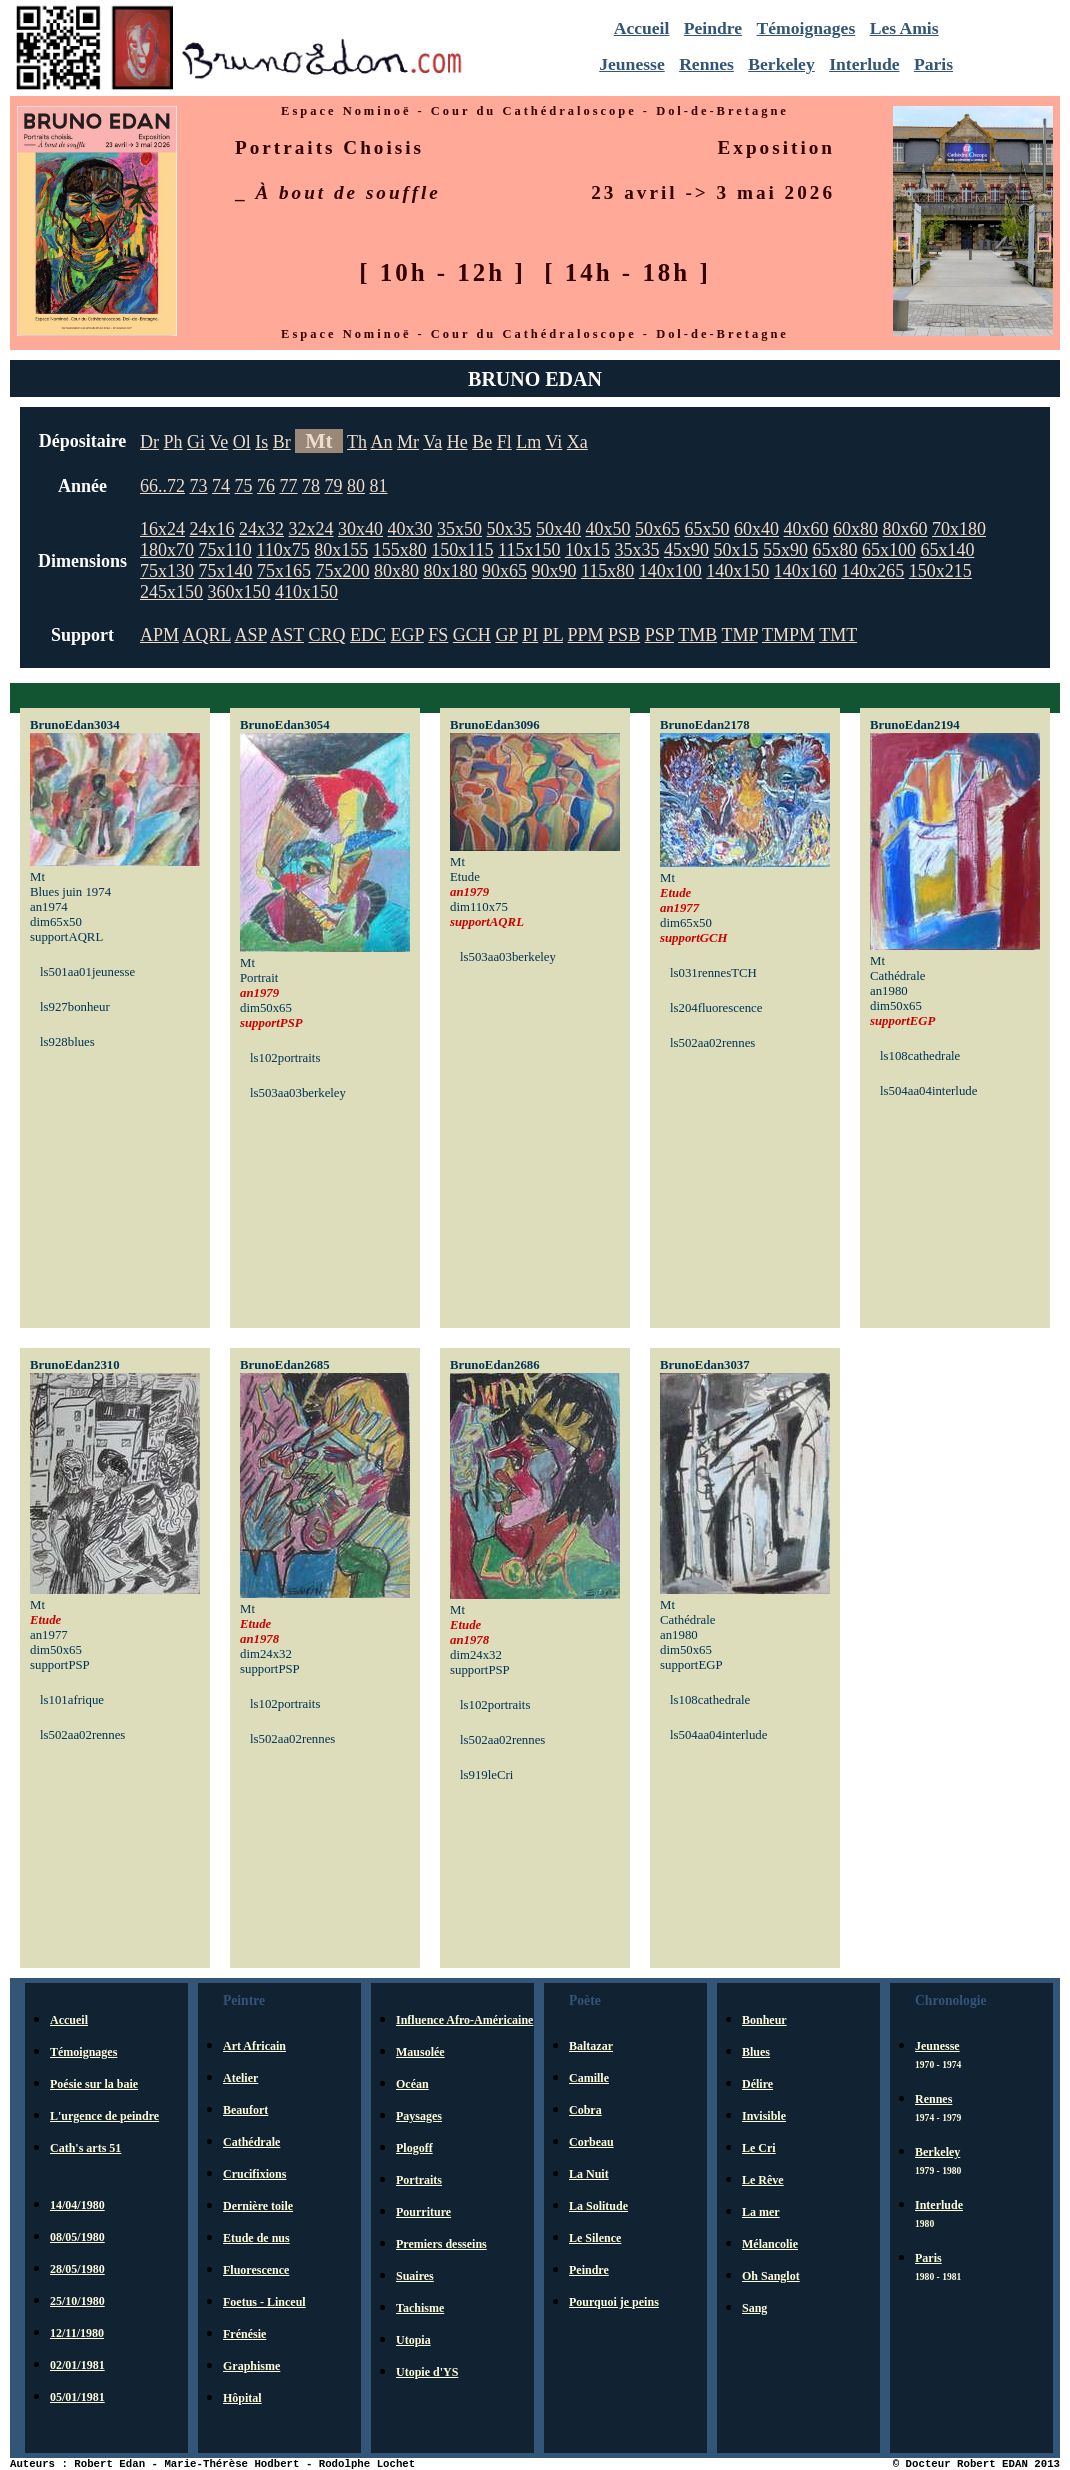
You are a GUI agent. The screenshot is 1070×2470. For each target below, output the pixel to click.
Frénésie (244, 2334)
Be (482, 442)
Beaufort (245, 2110)
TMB (697, 635)
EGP (406, 635)
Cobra (585, 2110)
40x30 (410, 529)
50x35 (509, 529)
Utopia (413, 2340)
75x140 (226, 571)
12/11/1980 (77, 2333)
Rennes (706, 64)
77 (289, 486)
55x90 (785, 550)
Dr (149, 442)
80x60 (905, 529)
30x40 (360, 529)
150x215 (940, 571)
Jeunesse (632, 64)
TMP (739, 635)
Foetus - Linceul (264, 2302)
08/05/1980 (77, 2237)
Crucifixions (254, 2174)
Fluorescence (256, 2270)
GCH (472, 635)
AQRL (207, 635)
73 (199, 486)
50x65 (657, 529)
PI (530, 635)
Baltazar (591, 2046)
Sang (754, 2308)
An (382, 442)
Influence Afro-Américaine (464, 2020)
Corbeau (591, 2142)
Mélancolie (770, 2244)
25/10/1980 (77, 2301)
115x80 (607, 571)
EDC (368, 635)
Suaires (415, 2276)
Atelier (240, 2078)
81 (379, 486)
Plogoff (414, 2148)
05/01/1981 (77, 2397)
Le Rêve (763, 2180)
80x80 (396, 571)
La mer (761, 2212)
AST (287, 635)
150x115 (462, 550)
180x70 (167, 550)
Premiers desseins (441, 2244)
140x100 (670, 571)
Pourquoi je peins (614, 2302)
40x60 (806, 529)
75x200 (343, 571)
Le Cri (759, 2148)
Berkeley (781, 64)
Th (357, 442)
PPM (586, 635)
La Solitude (598, 2206)
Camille (589, 2078)
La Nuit (589, 2174)
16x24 (162, 529)
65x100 (889, 550)
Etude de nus (256, 2238)
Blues (756, 2052)
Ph (173, 442)
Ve (218, 442)
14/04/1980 (77, 2205)
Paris (933, 64)
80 (356, 486)
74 (221, 486)
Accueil (642, 28)
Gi (196, 442)
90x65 (504, 571)
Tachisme (420, 2308)
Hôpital (242, 2398)
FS (438, 635)
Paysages (419, 2116)
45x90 (686, 550)
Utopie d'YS (427, 2372)
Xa (577, 442)
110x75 (282, 550)
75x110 (225, 550)
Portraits (419, 2180)
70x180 (959, 529)
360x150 (239, 592)
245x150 (171, 592)
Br (282, 442)
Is (261, 442)
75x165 (284, 571)
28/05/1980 (77, 2269)
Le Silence (595, 2238)
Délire (757, 2084)
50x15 (735, 550)
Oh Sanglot (771, 2276)
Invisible (764, 2116)
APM (159, 635)
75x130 (167, 571)
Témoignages (806, 28)
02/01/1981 (77, 2365)
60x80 (855, 529)
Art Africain (254, 2046)
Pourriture (423, 2212)
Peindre (713, 28)
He (457, 442)
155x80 (400, 550)
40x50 (608, 529)
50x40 (558, 529)
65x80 (834, 550)
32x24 (311, 529)
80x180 (451, 571)
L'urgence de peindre (104, 2116)
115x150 (529, 550)
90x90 (554, 571)
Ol (242, 442)
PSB (624, 635)
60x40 (756, 529)
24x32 (261, 529)
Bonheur (764, 2020)
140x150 (737, 571)
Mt (319, 441)
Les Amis (904, 28)
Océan (412, 2084)
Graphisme (251, 2366)
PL (553, 635)
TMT (838, 635)
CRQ (326, 635)
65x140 (947, 550)
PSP (659, 635)
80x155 (341, 550)
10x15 (587, 550)
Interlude (864, 64)
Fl (504, 442)
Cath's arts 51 (85, 2148)
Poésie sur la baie (94, 2084)
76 (266, 486)
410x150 (306, 592)
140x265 (872, 571)
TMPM (788, 635)
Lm (528, 442)
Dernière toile (258, 2206)
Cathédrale (251, 2142)
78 (311, 486)
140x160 (805, 571)
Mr (408, 442)
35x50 (459, 529)
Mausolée (420, 2052)
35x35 (636, 550)
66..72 (162, 486)
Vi (553, 442)
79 (334, 486)
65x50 (707, 529)
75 (244, 486)
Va (432, 442)
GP (506, 635)
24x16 (212, 529)
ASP (250, 635)
